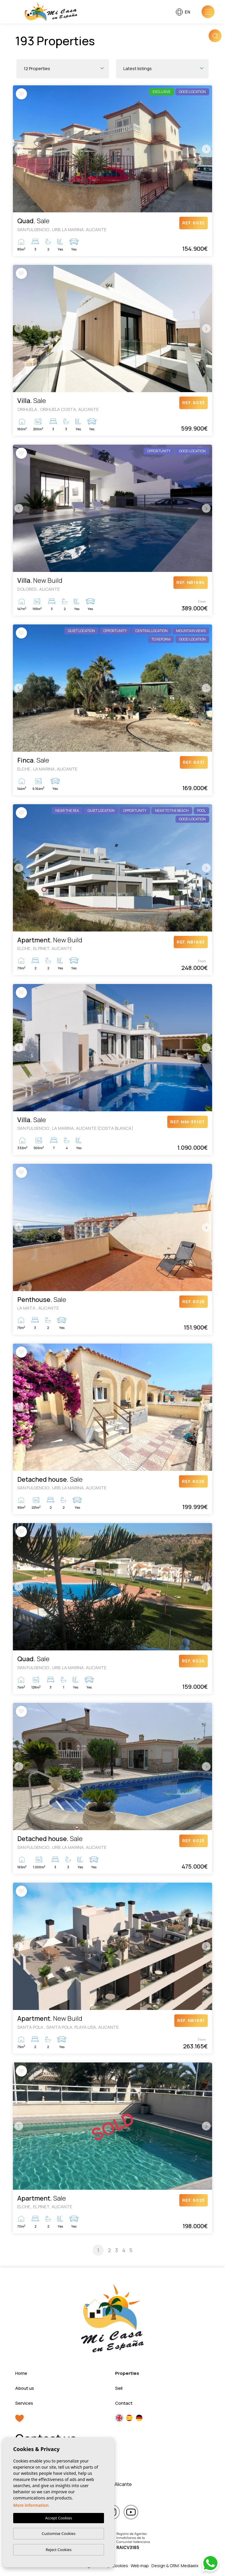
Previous (19, 149)
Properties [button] (127, 2373)
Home (21, 2373)
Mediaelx (189, 2565)
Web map (140, 2565)
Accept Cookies (58, 2518)
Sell (118, 2388)
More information (31, 2505)
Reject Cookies (58, 2549)
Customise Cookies (58, 2533)
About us (24, 2388)
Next (206, 149)
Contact (123, 2403)
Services (24, 2403)
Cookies (120, 2565)
